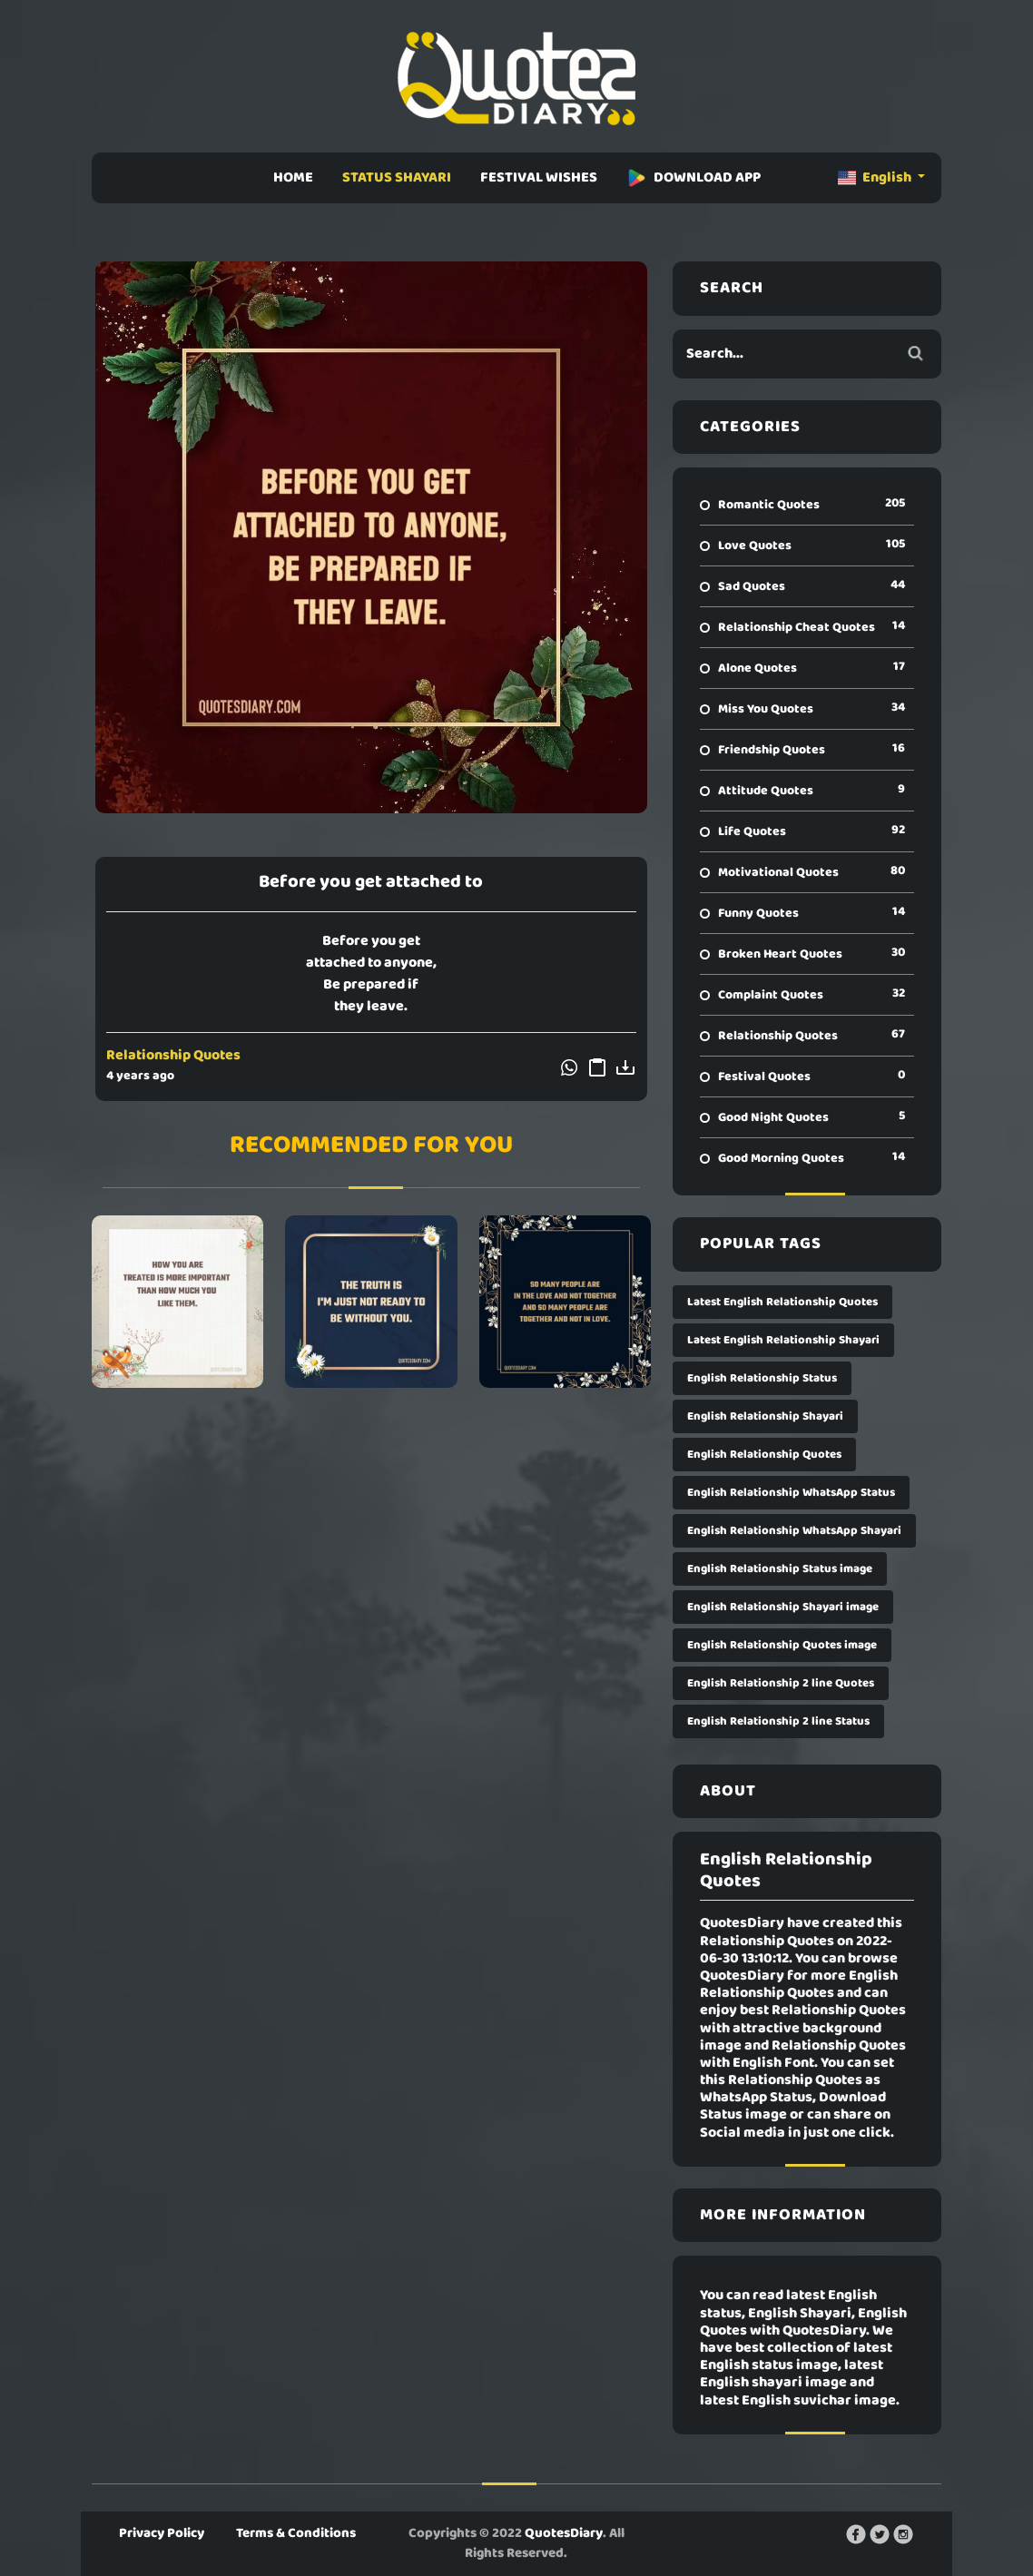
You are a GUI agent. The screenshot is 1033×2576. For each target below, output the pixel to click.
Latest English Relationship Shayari (783, 1340)
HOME (293, 178)
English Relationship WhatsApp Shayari (794, 1530)
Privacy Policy (161, 2533)
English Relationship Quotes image (782, 1645)
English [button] (876, 178)
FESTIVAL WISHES (538, 178)
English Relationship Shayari (765, 1416)
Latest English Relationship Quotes (782, 1302)
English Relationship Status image (779, 1568)
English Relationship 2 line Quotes (780, 1683)
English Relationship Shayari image (783, 1607)
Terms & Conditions (296, 2533)
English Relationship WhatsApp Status (791, 1492)
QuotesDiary (564, 2533)
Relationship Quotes (173, 1055)
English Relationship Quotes (764, 1454)
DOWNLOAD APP (693, 178)
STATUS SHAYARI (396, 178)
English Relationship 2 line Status (778, 1721)
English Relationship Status (762, 1378)
